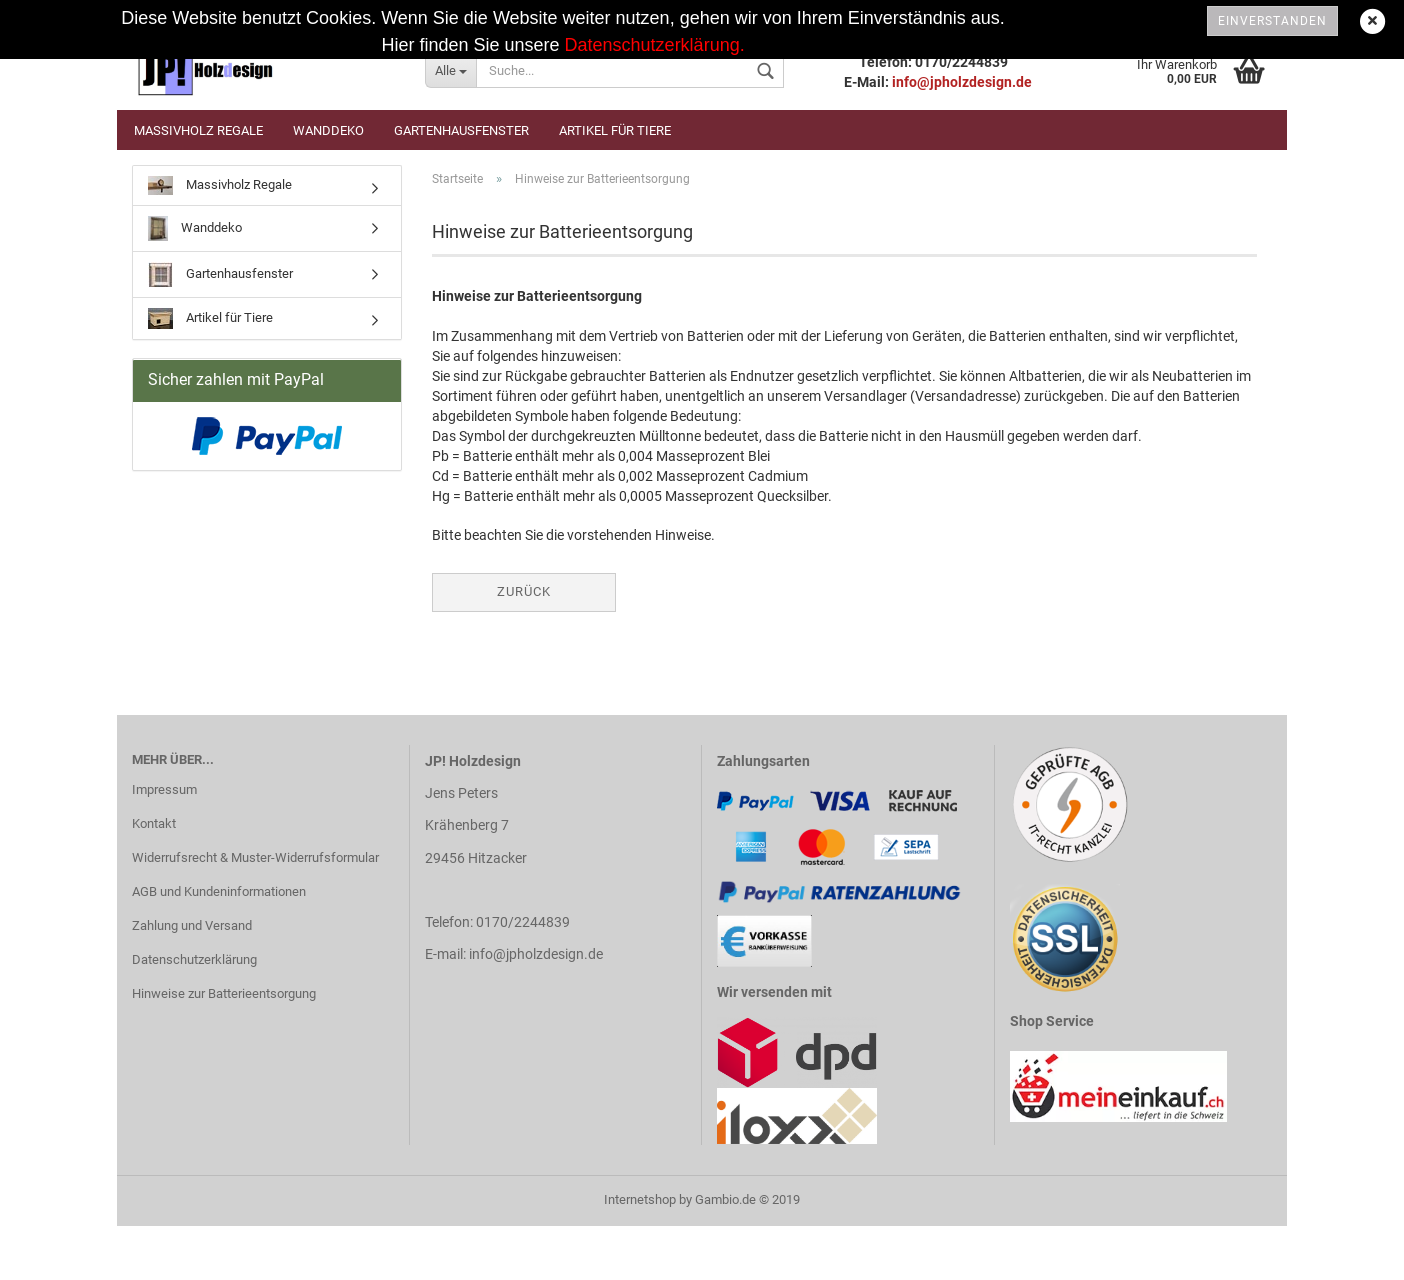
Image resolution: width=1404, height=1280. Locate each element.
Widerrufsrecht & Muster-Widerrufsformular (255, 857)
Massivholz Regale (198, 130)
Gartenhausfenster (461, 130)
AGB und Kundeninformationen (219, 891)
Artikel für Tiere (615, 130)
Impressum (164, 789)
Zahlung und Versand (192, 925)
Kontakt (154, 823)
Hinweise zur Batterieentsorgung (224, 993)
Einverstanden (1272, 21)
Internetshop (640, 1199)
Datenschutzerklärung (194, 959)
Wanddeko (328, 130)
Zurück (524, 591)
